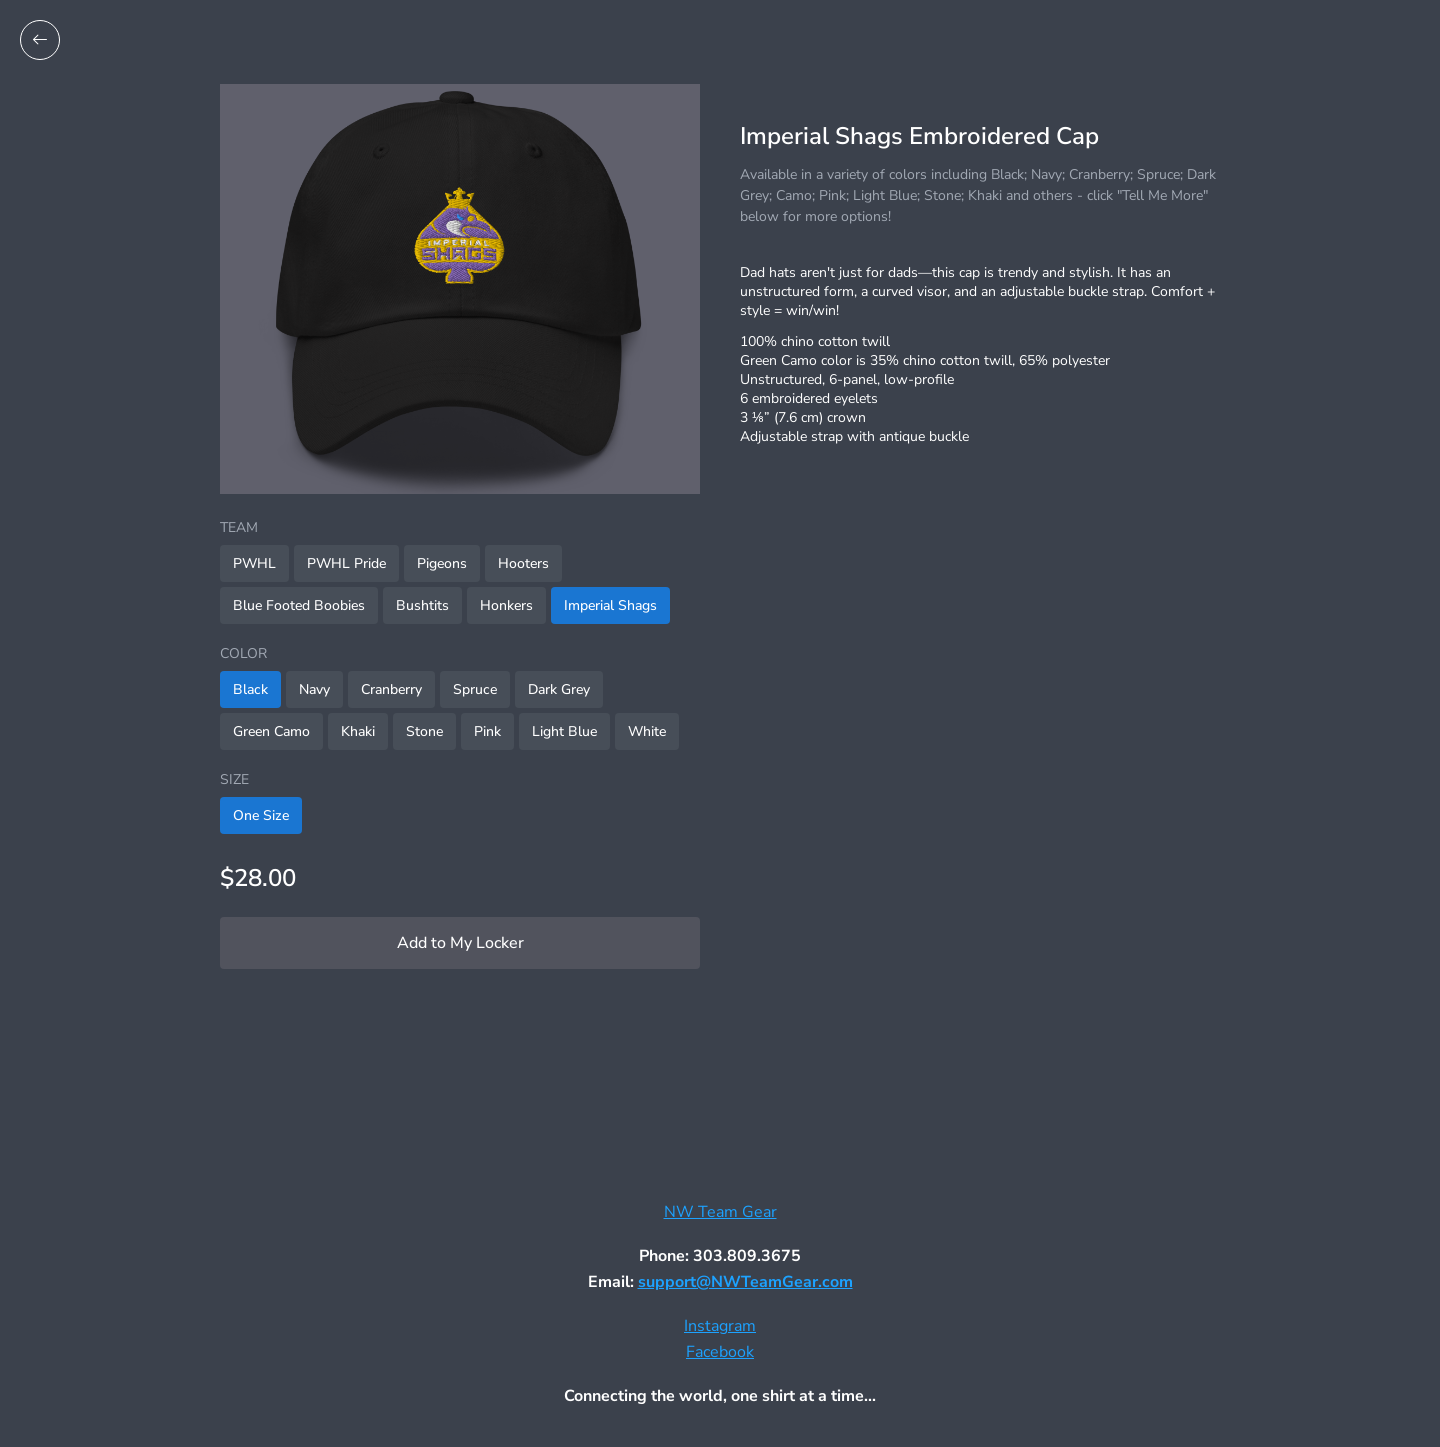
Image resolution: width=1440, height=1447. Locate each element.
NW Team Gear (720, 1212)
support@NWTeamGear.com (745, 1282)
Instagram (720, 1326)
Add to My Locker (460, 943)
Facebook (720, 1352)
